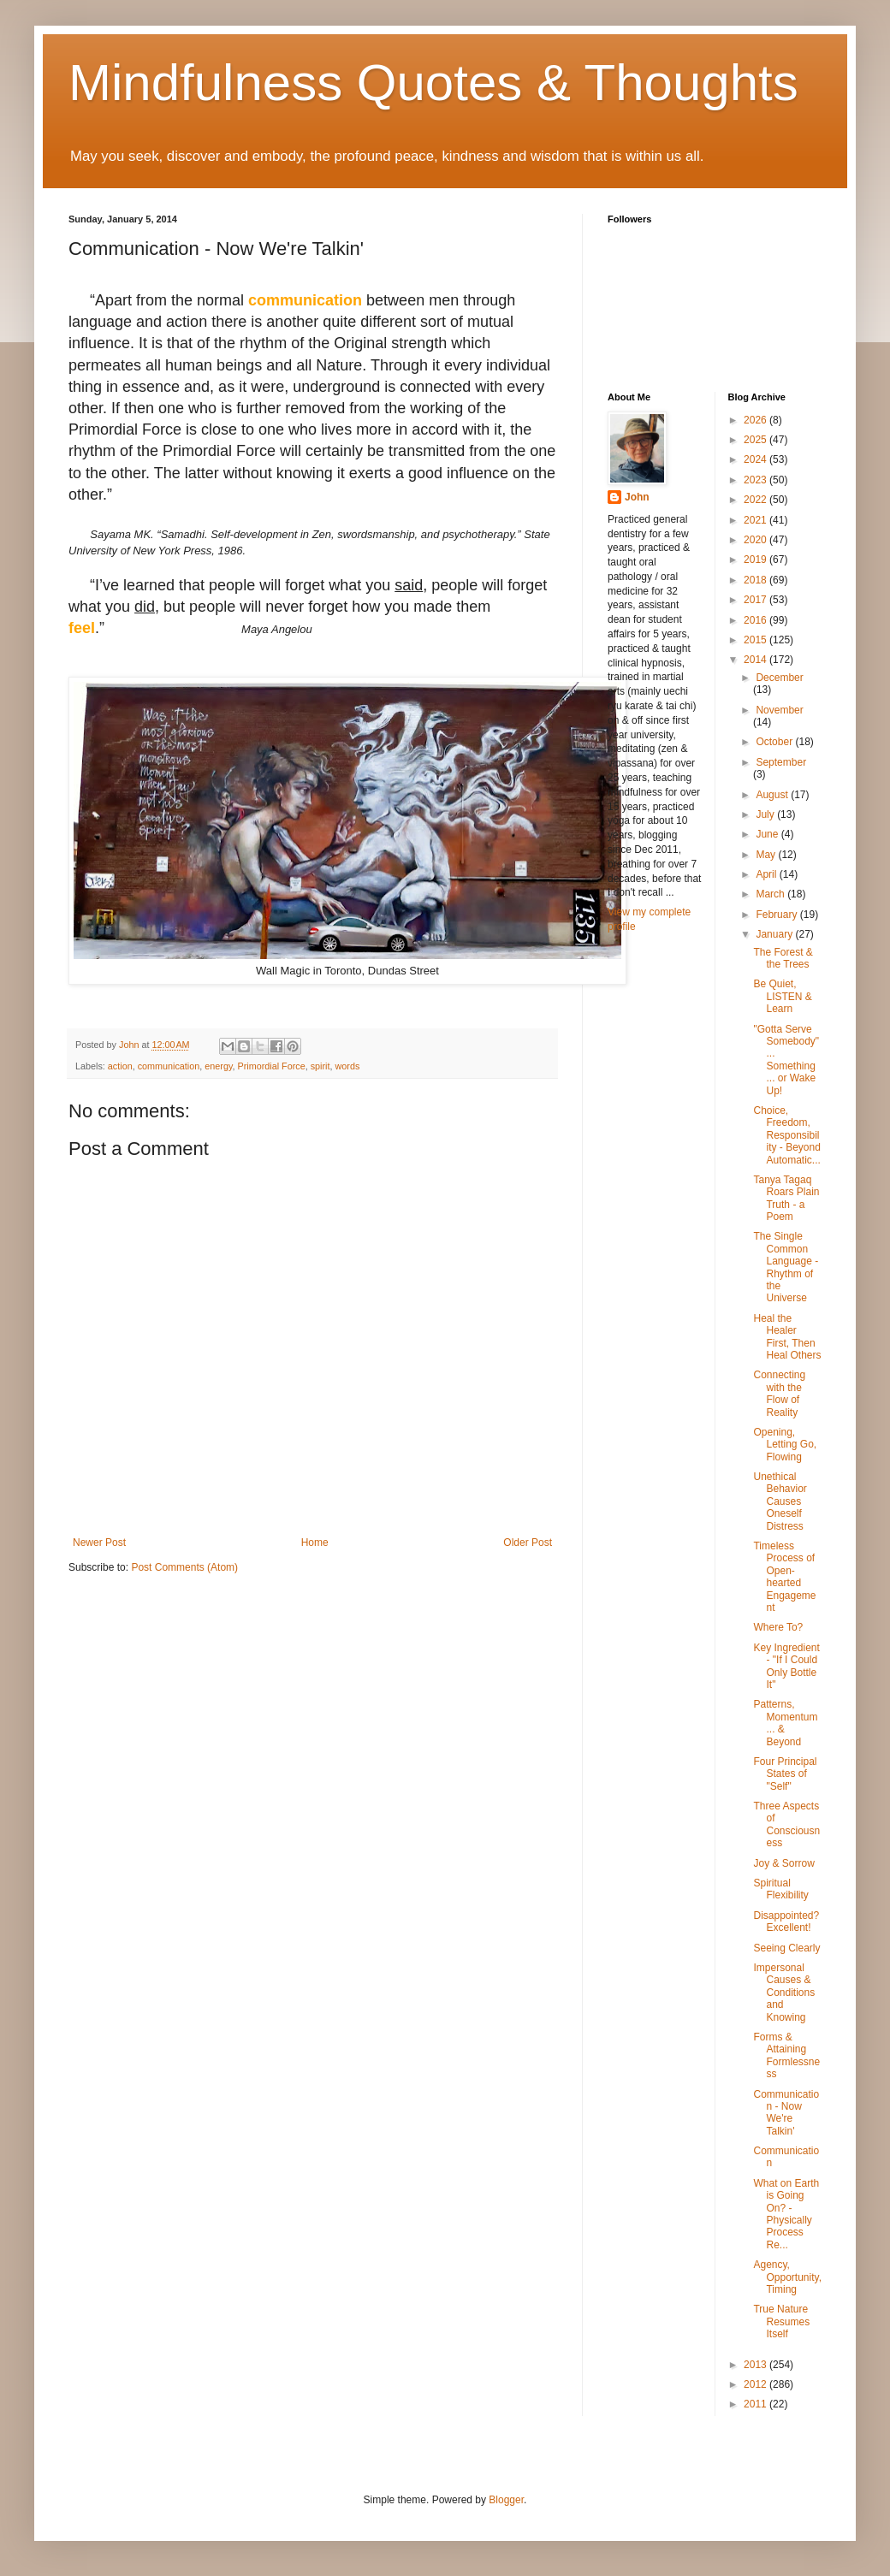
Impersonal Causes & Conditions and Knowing (784, 1992)
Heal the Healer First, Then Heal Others (787, 1336)
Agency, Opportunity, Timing (787, 2277)
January (775, 934)
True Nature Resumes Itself (781, 2321)
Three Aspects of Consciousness (786, 1824)
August (773, 795)
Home (315, 1543)
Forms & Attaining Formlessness (786, 2055)
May (767, 855)
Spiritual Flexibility (780, 1889)
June (768, 834)
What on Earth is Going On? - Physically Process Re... (786, 2214)
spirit (320, 1066)
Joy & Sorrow (783, 1863)
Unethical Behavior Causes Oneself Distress (779, 1501)
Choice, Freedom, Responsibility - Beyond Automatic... (786, 1135)
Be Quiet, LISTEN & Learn (782, 996)
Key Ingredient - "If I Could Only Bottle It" (786, 1666)
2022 (756, 500)
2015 (756, 640)
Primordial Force (271, 1066)
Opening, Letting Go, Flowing (784, 1444)
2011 (756, 2404)
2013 (756, 2365)
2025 (756, 440)
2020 (756, 540)
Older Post (527, 1543)
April (767, 874)
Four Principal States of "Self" (784, 1774)
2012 (756, 2384)
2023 (756, 480)
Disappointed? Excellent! (786, 1921)
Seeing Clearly (786, 1948)
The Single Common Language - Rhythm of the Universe (785, 1267)
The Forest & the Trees (782, 958)
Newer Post (99, 1543)
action (120, 1066)
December (779, 678)
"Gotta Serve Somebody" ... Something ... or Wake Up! (786, 1060)
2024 (756, 459)
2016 (756, 620)
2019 (756, 560)
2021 (756, 520)
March (771, 894)
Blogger (506, 2500)
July (766, 814)
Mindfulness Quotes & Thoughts (433, 82)
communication (169, 1066)
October (775, 742)
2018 (756, 580)
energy (218, 1066)
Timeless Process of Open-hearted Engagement (784, 1577)
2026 (756, 420)
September (781, 762)
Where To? (778, 1627)
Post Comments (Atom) (184, 1567)
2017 (756, 600)
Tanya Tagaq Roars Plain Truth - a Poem (786, 1198)
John (637, 497)
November (779, 710)
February (777, 915)
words (347, 1066)
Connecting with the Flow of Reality (779, 1393)
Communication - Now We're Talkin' (786, 2112)
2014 (756, 660)
